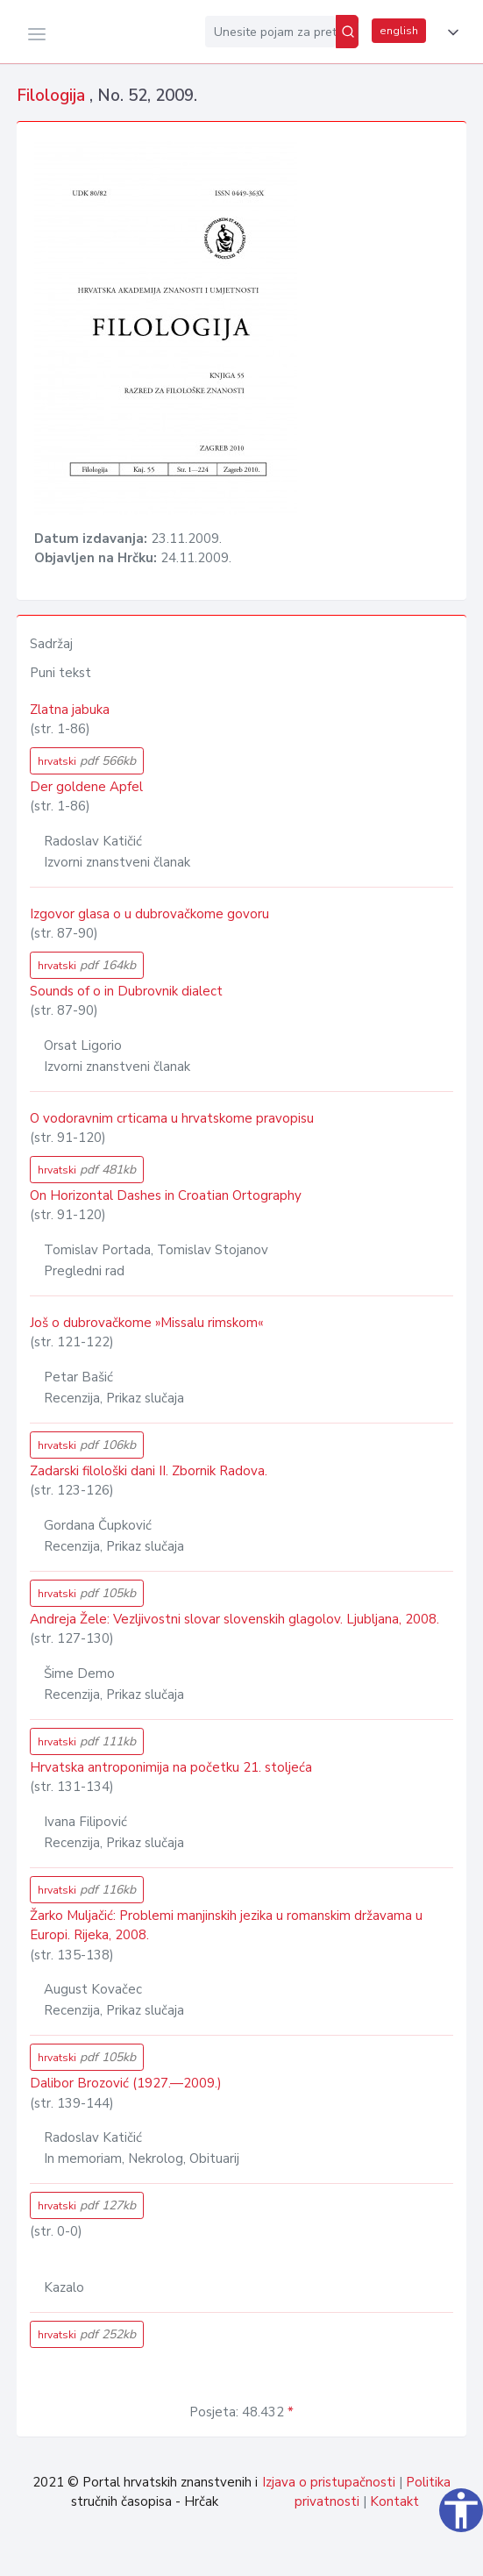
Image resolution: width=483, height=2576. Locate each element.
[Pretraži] (347, 31)
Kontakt (394, 2501)
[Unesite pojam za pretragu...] (270, 31)
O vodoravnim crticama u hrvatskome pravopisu (172, 1118)
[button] (449, 32)
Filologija (53, 95)
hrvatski (87, 761)
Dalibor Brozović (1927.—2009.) (126, 2083)
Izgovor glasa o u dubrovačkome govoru (149, 914)
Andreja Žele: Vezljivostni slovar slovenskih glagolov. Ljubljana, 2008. (234, 1619)
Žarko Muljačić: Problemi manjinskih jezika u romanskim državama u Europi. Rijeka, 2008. (226, 1925)
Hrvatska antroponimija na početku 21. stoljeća (171, 1767)
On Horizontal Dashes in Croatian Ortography (166, 1195)
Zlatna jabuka (70, 709)
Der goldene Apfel (86, 787)
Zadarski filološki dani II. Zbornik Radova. (148, 1471)
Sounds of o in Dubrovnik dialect (126, 991)
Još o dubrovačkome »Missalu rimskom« (146, 1322)
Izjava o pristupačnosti (328, 2482)
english (399, 31)
